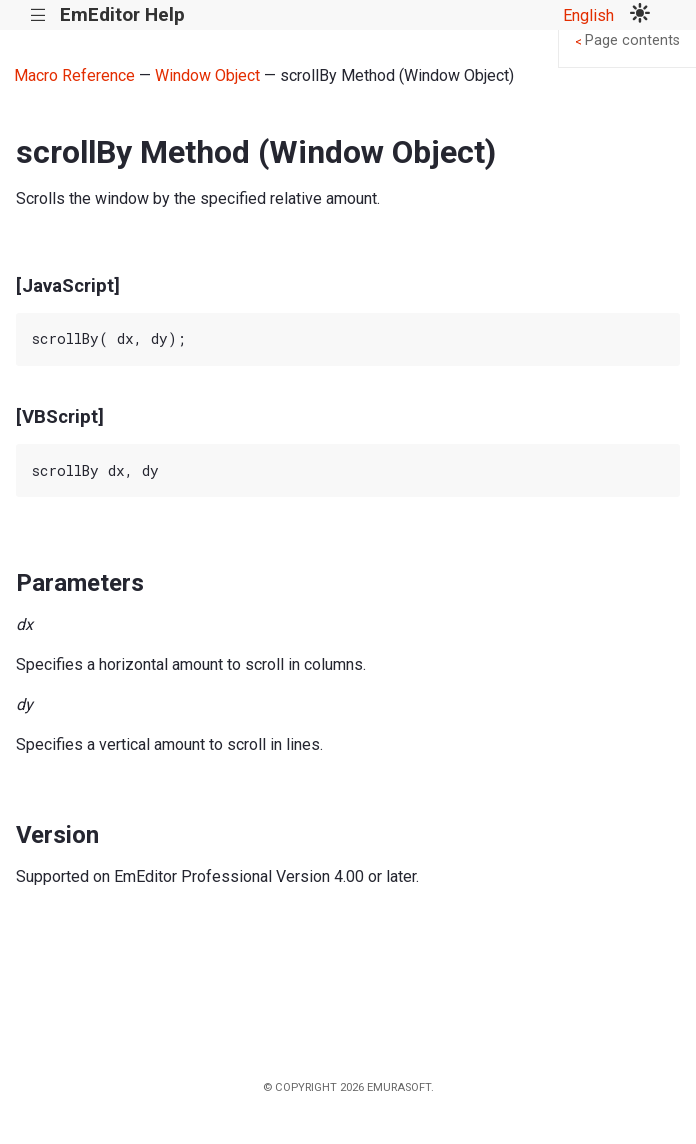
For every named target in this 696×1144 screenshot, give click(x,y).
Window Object (207, 75)
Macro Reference (74, 75)
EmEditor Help (122, 14)
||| (38, 15)
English (588, 15)
